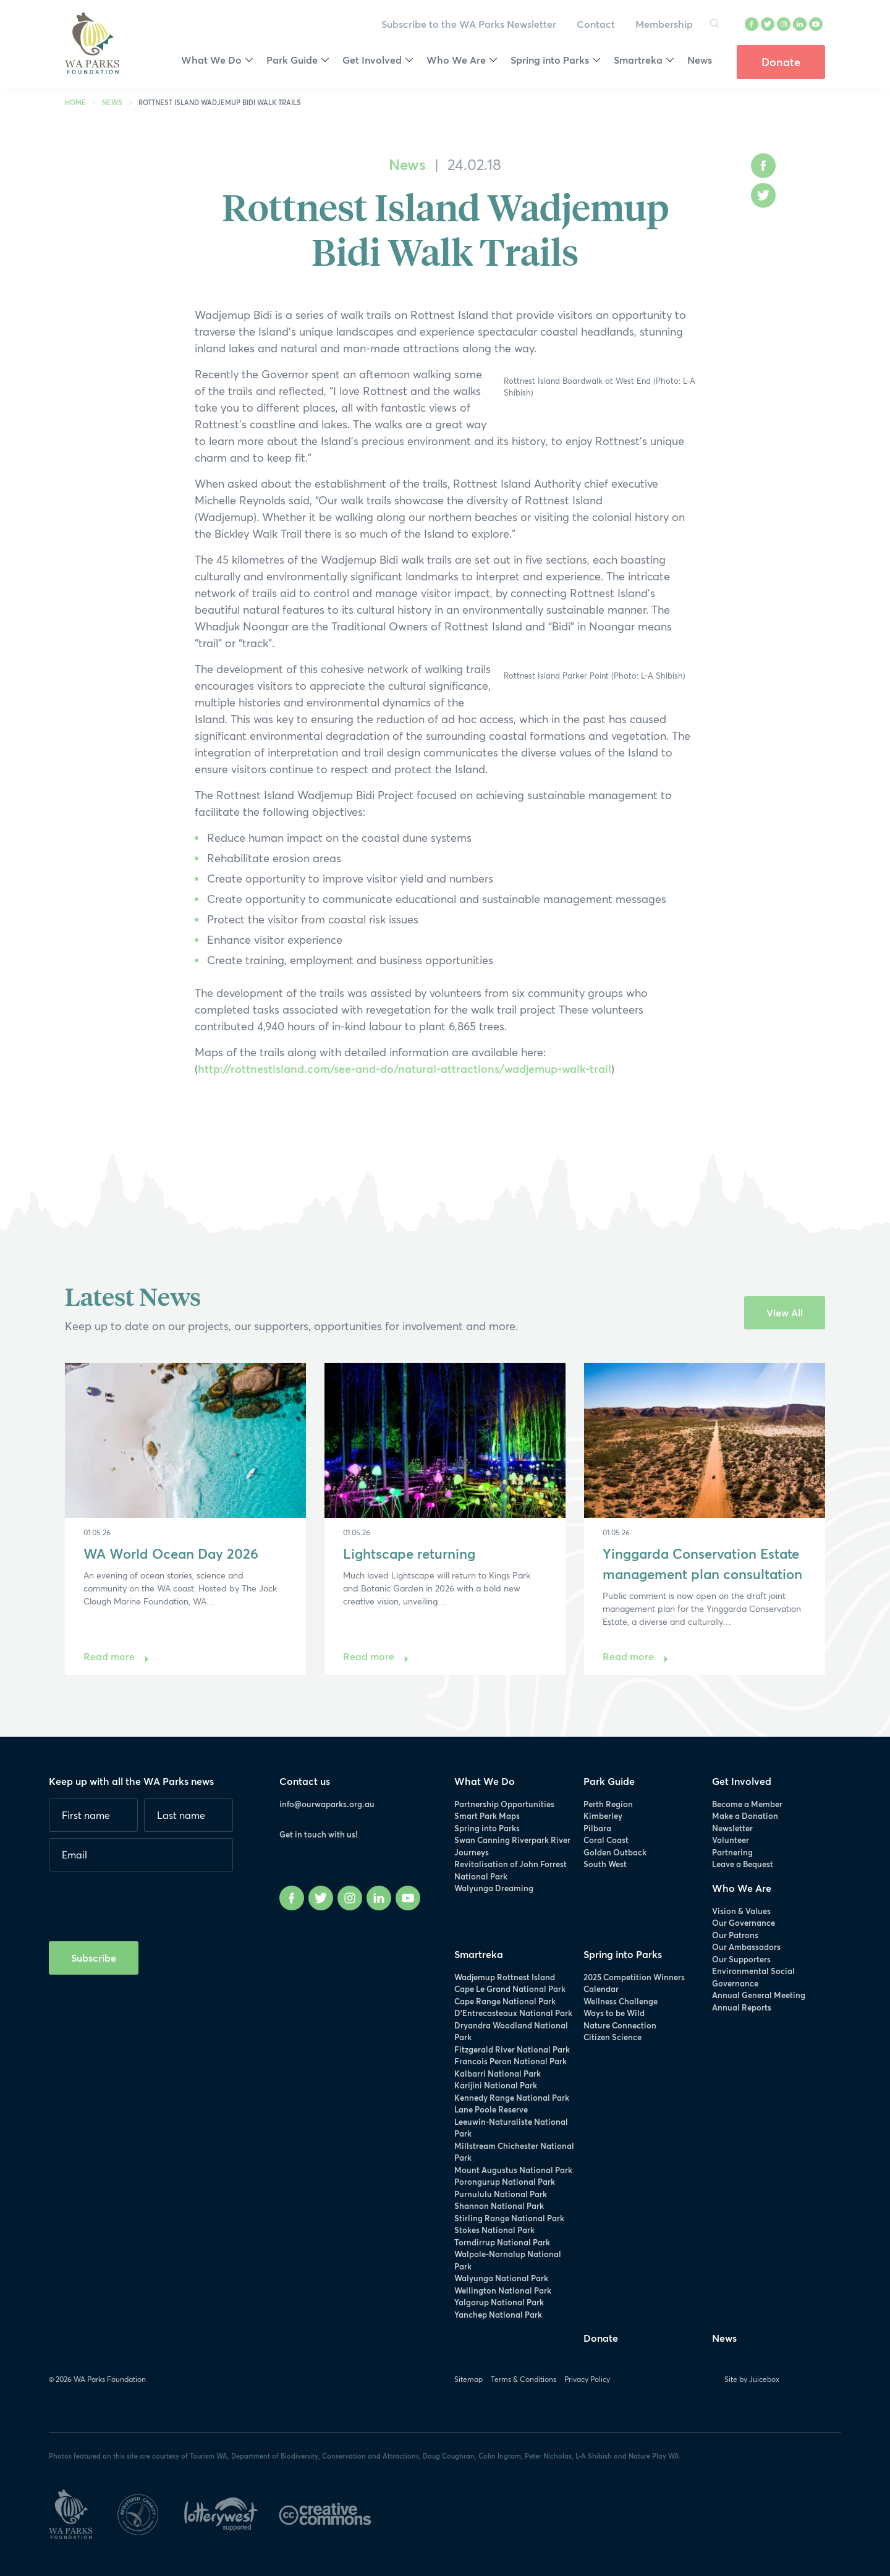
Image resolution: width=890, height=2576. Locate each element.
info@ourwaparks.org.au (327, 1804)
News (112, 102)
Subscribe (93, 1957)
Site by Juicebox (751, 2379)
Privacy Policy (587, 2379)
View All (784, 1312)
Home (75, 102)
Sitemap (468, 2379)
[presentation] (143, 1902)
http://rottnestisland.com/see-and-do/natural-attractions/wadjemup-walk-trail (404, 1068)
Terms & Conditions (523, 2379)
